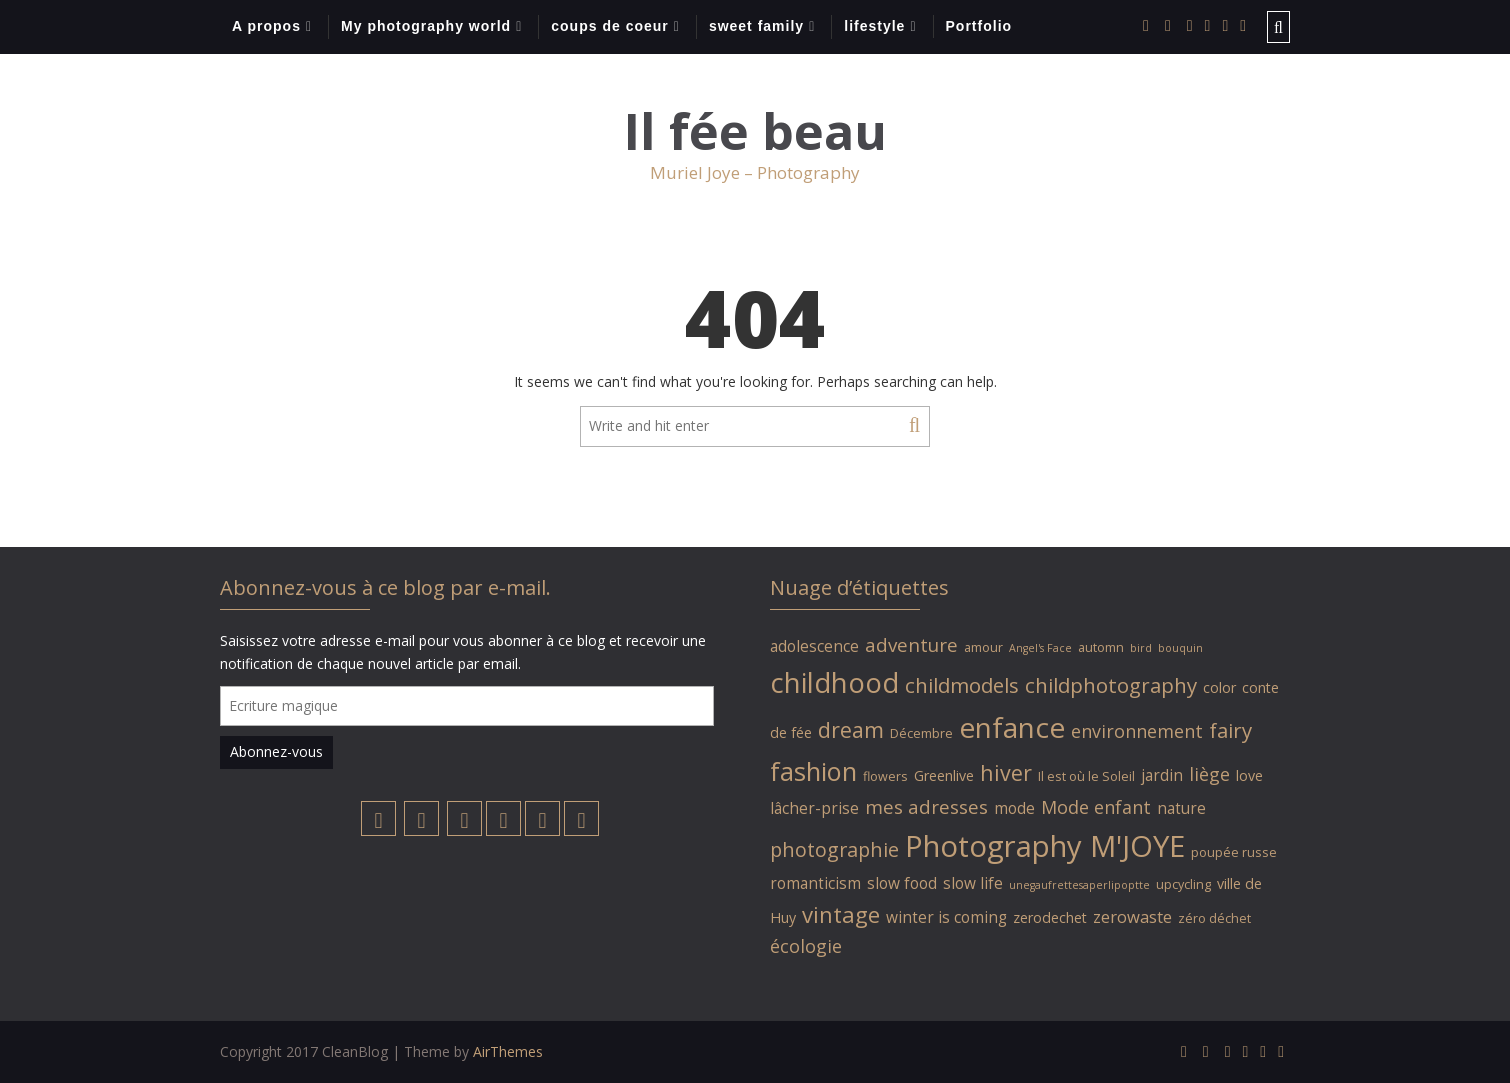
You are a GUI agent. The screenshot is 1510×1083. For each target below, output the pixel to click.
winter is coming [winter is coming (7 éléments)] (946, 917)
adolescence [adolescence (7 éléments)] (814, 646)
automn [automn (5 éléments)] (1101, 647)
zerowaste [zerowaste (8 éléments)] (1132, 916)
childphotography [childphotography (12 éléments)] (1111, 685)
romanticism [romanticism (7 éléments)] (815, 883)
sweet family (756, 26)
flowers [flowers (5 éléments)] (885, 776)
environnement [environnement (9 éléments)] (1137, 731)
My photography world (426, 26)
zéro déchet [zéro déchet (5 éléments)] (1214, 918)
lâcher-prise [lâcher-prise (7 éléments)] (814, 808)
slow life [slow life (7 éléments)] (973, 883)
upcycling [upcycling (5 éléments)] (1183, 884)
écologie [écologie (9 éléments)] (806, 946)
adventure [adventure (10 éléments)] (911, 645)
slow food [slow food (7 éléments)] (902, 883)
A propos (266, 26)
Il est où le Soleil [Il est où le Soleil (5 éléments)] (1086, 776)
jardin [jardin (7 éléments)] (1162, 775)
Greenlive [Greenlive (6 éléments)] (944, 775)
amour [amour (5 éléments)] (983, 647)
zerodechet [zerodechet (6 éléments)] (1050, 917)
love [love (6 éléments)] (1249, 775)
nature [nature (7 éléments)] (1181, 808)
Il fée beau (755, 131)
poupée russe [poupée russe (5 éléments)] (1234, 852)
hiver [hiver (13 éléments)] (1006, 772)
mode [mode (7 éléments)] (1014, 808)
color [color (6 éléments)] (1219, 687)
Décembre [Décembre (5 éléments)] (921, 733)
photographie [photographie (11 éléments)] (834, 849)
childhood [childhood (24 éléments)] (834, 682)
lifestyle (874, 26)
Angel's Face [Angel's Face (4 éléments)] (1040, 648)
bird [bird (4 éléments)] (1141, 648)
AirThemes (508, 1051)
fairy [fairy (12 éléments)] (1230, 730)
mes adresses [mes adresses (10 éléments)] (926, 807)
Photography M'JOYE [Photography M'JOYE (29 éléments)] (1045, 846)
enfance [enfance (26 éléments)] (1012, 727)
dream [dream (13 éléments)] (851, 729)
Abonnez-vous (276, 751)
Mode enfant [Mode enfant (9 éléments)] (1096, 807)
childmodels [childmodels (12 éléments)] (962, 685)
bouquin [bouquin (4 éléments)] (1180, 648)
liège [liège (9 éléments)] (1209, 774)
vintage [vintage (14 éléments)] (841, 914)
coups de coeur (609, 26)
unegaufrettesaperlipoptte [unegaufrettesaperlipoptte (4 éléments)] (1079, 885)
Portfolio (979, 26)
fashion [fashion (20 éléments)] (813, 771)
